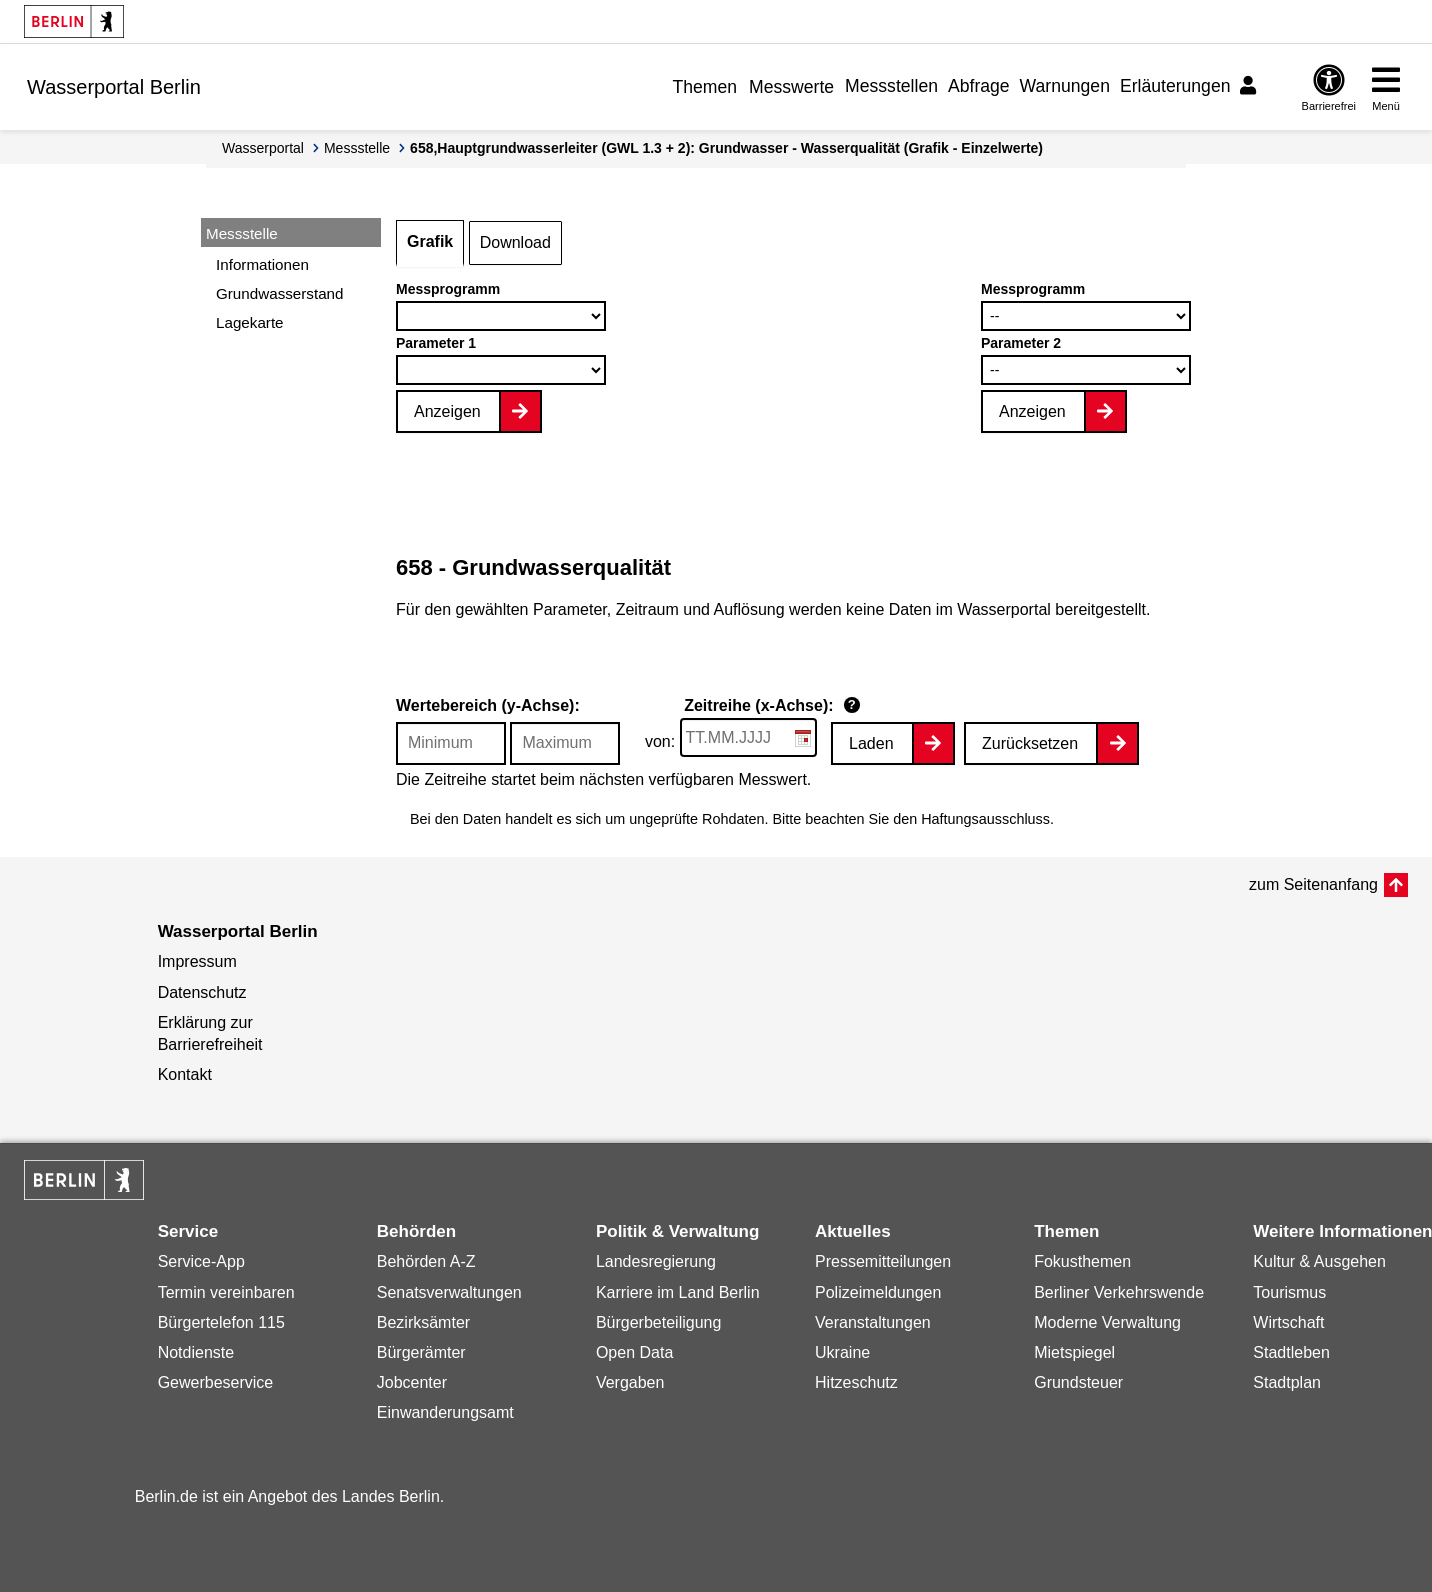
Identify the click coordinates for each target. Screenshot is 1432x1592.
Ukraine (842, 1352)
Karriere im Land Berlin (678, 1292)
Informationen (262, 264)
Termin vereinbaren (226, 1292)
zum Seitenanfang (1313, 884)
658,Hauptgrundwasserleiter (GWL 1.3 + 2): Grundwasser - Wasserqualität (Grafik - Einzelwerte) (726, 148)
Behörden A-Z (426, 1261)
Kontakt (185, 1074)
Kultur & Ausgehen (1319, 1261)
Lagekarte (250, 322)
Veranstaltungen (873, 1322)
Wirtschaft (1288, 1322)
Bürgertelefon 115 (221, 1322)
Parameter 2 (1021, 343)
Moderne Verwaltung (1107, 1322)
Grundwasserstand (279, 293)
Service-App (201, 1261)
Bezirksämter (423, 1322)
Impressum (197, 961)
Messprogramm (448, 289)
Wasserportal (263, 148)
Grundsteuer (1078, 1382)
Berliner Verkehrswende (1119, 1292)
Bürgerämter (421, 1352)
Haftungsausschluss (985, 819)
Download (515, 242)
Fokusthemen (1082, 1261)
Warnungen (1065, 86)
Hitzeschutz (856, 1382)
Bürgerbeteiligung (658, 1322)
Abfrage (979, 86)
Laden (871, 743)
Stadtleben (1291, 1352)
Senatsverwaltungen (449, 1292)
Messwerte (791, 87)
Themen (704, 87)
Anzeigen (447, 411)
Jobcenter (412, 1382)
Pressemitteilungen (883, 1261)
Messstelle (357, 148)
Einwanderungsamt (445, 1412)
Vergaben (630, 1382)
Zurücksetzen (1030, 743)
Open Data (634, 1352)
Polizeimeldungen (878, 1292)
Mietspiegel (1074, 1352)
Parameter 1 (436, 343)
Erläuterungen (1175, 86)
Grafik (430, 241)
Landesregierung (656, 1261)
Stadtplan (1287, 1382)
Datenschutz (202, 992)
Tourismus (1289, 1292)
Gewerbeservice (216, 1382)
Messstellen (891, 86)
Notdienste (196, 1352)
